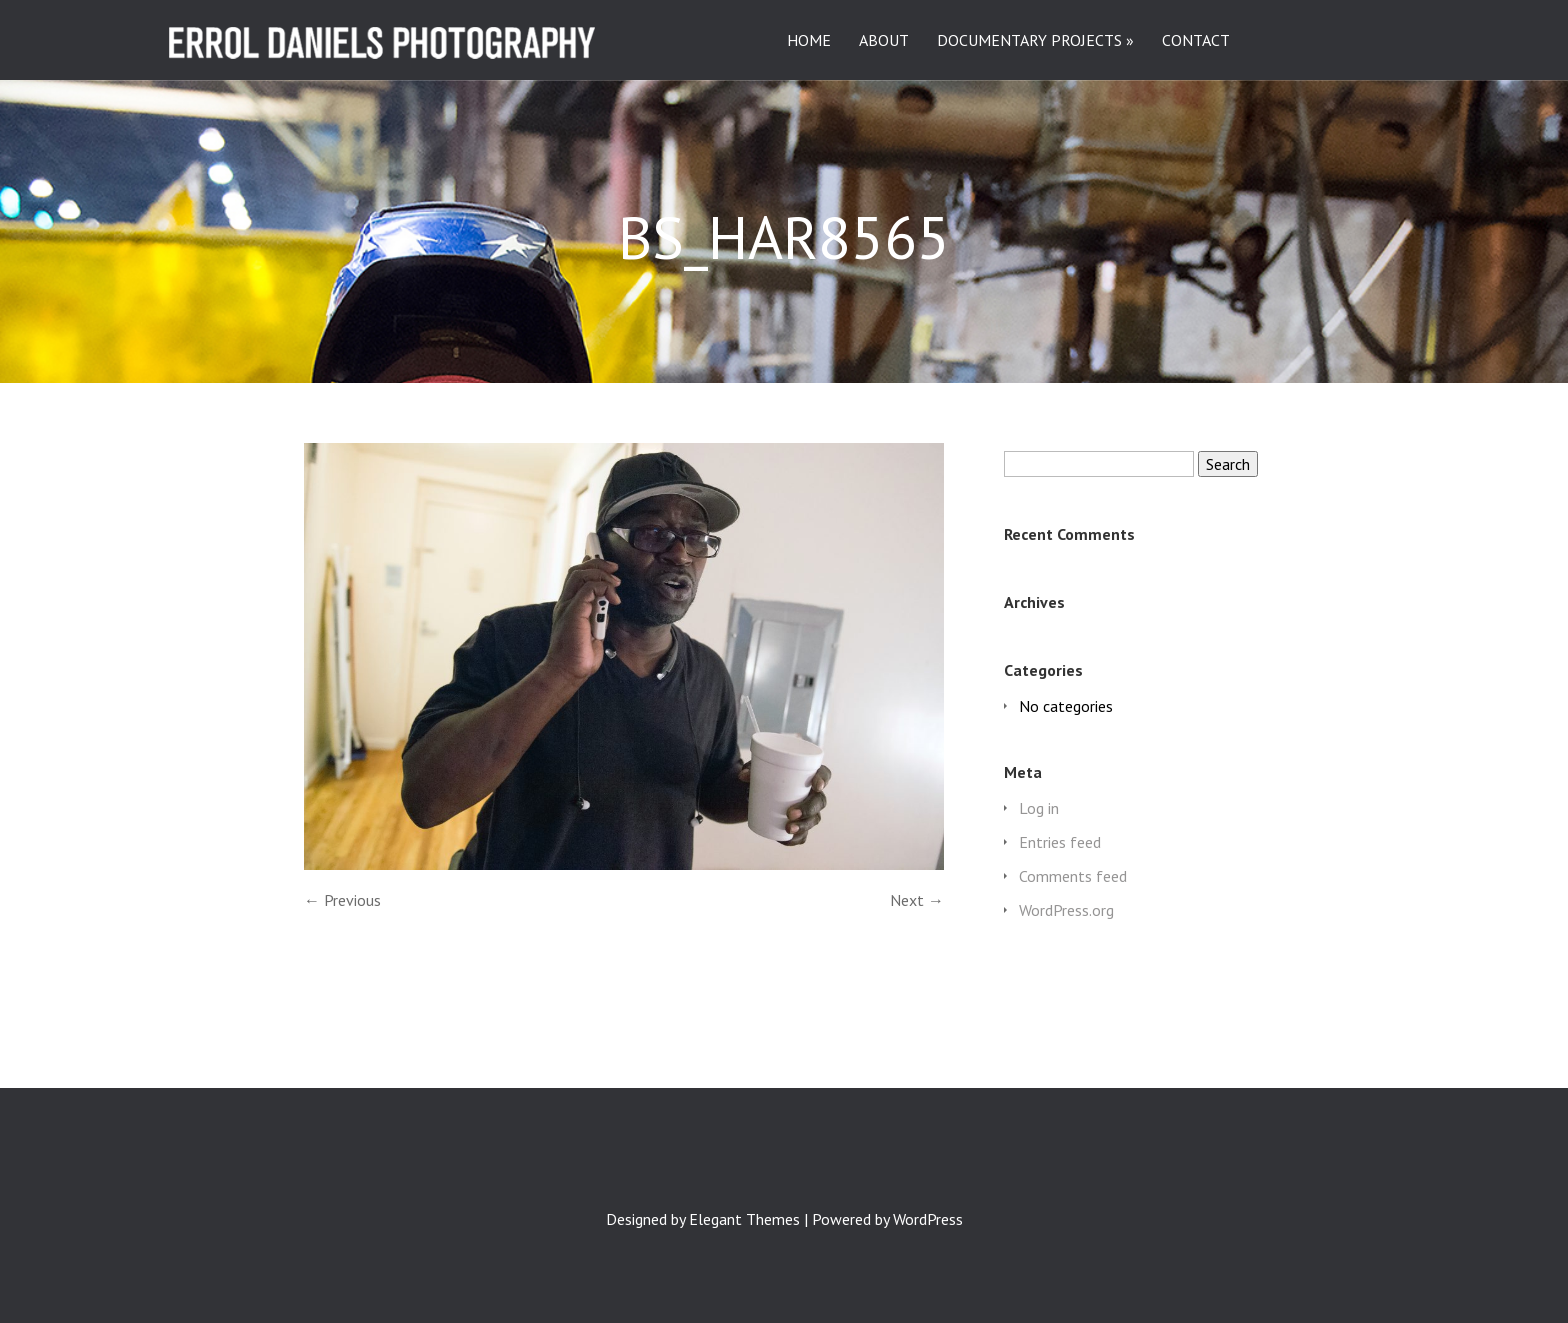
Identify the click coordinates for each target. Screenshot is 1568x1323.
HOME (809, 41)
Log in (1039, 808)
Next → (917, 900)
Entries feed (1060, 842)
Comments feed (1073, 876)
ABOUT (884, 41)
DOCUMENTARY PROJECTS (1029, 41)
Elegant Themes (744, 1219)
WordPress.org (1066, 910)
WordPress (928, 1219)
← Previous (342, 900)
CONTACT (1196, 41)
